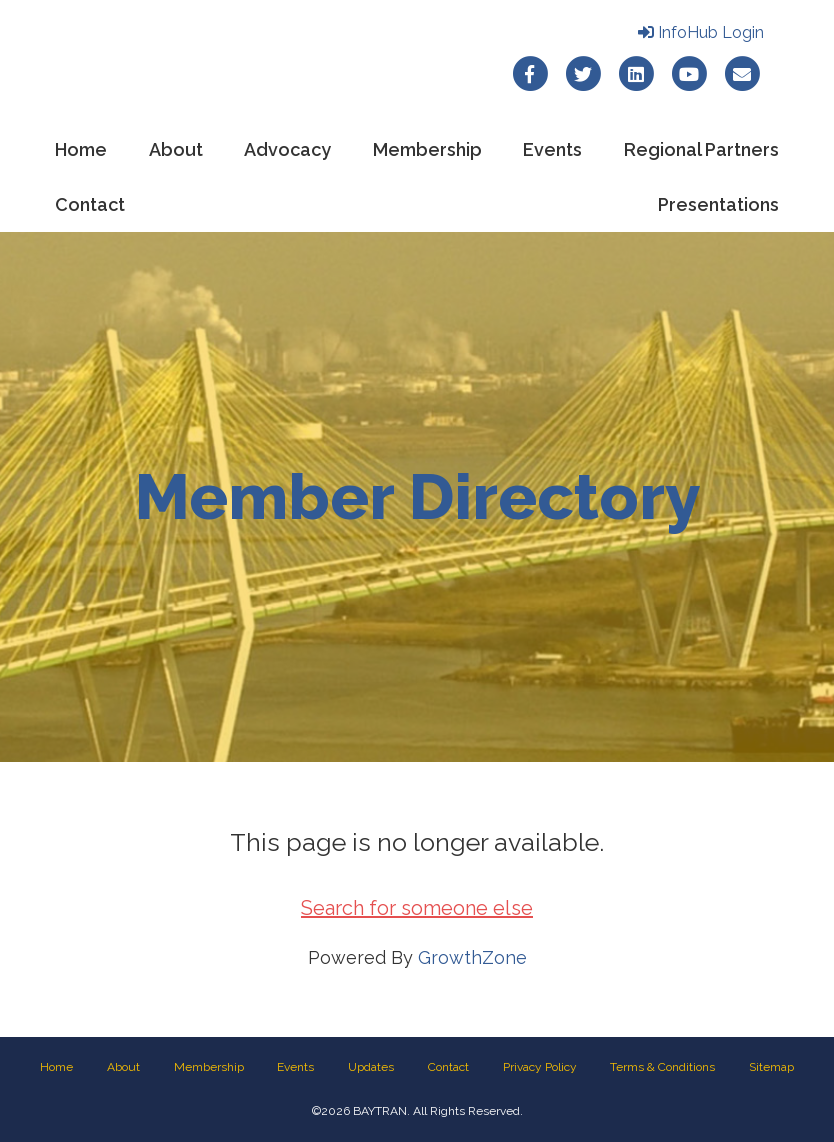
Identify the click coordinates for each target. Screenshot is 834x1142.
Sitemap (771, 1067)
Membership (427, 149)
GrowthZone (472, 957)
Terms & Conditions (662, 1067)
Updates (371, 1067)
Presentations (718, 204)
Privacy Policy (540, 1067)
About (176, 149)
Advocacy (287, 149)
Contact (90, 204)
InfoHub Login (701, 32)
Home (81, 149)
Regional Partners (701, 149)
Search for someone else (417, 908)
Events (552, 149)
